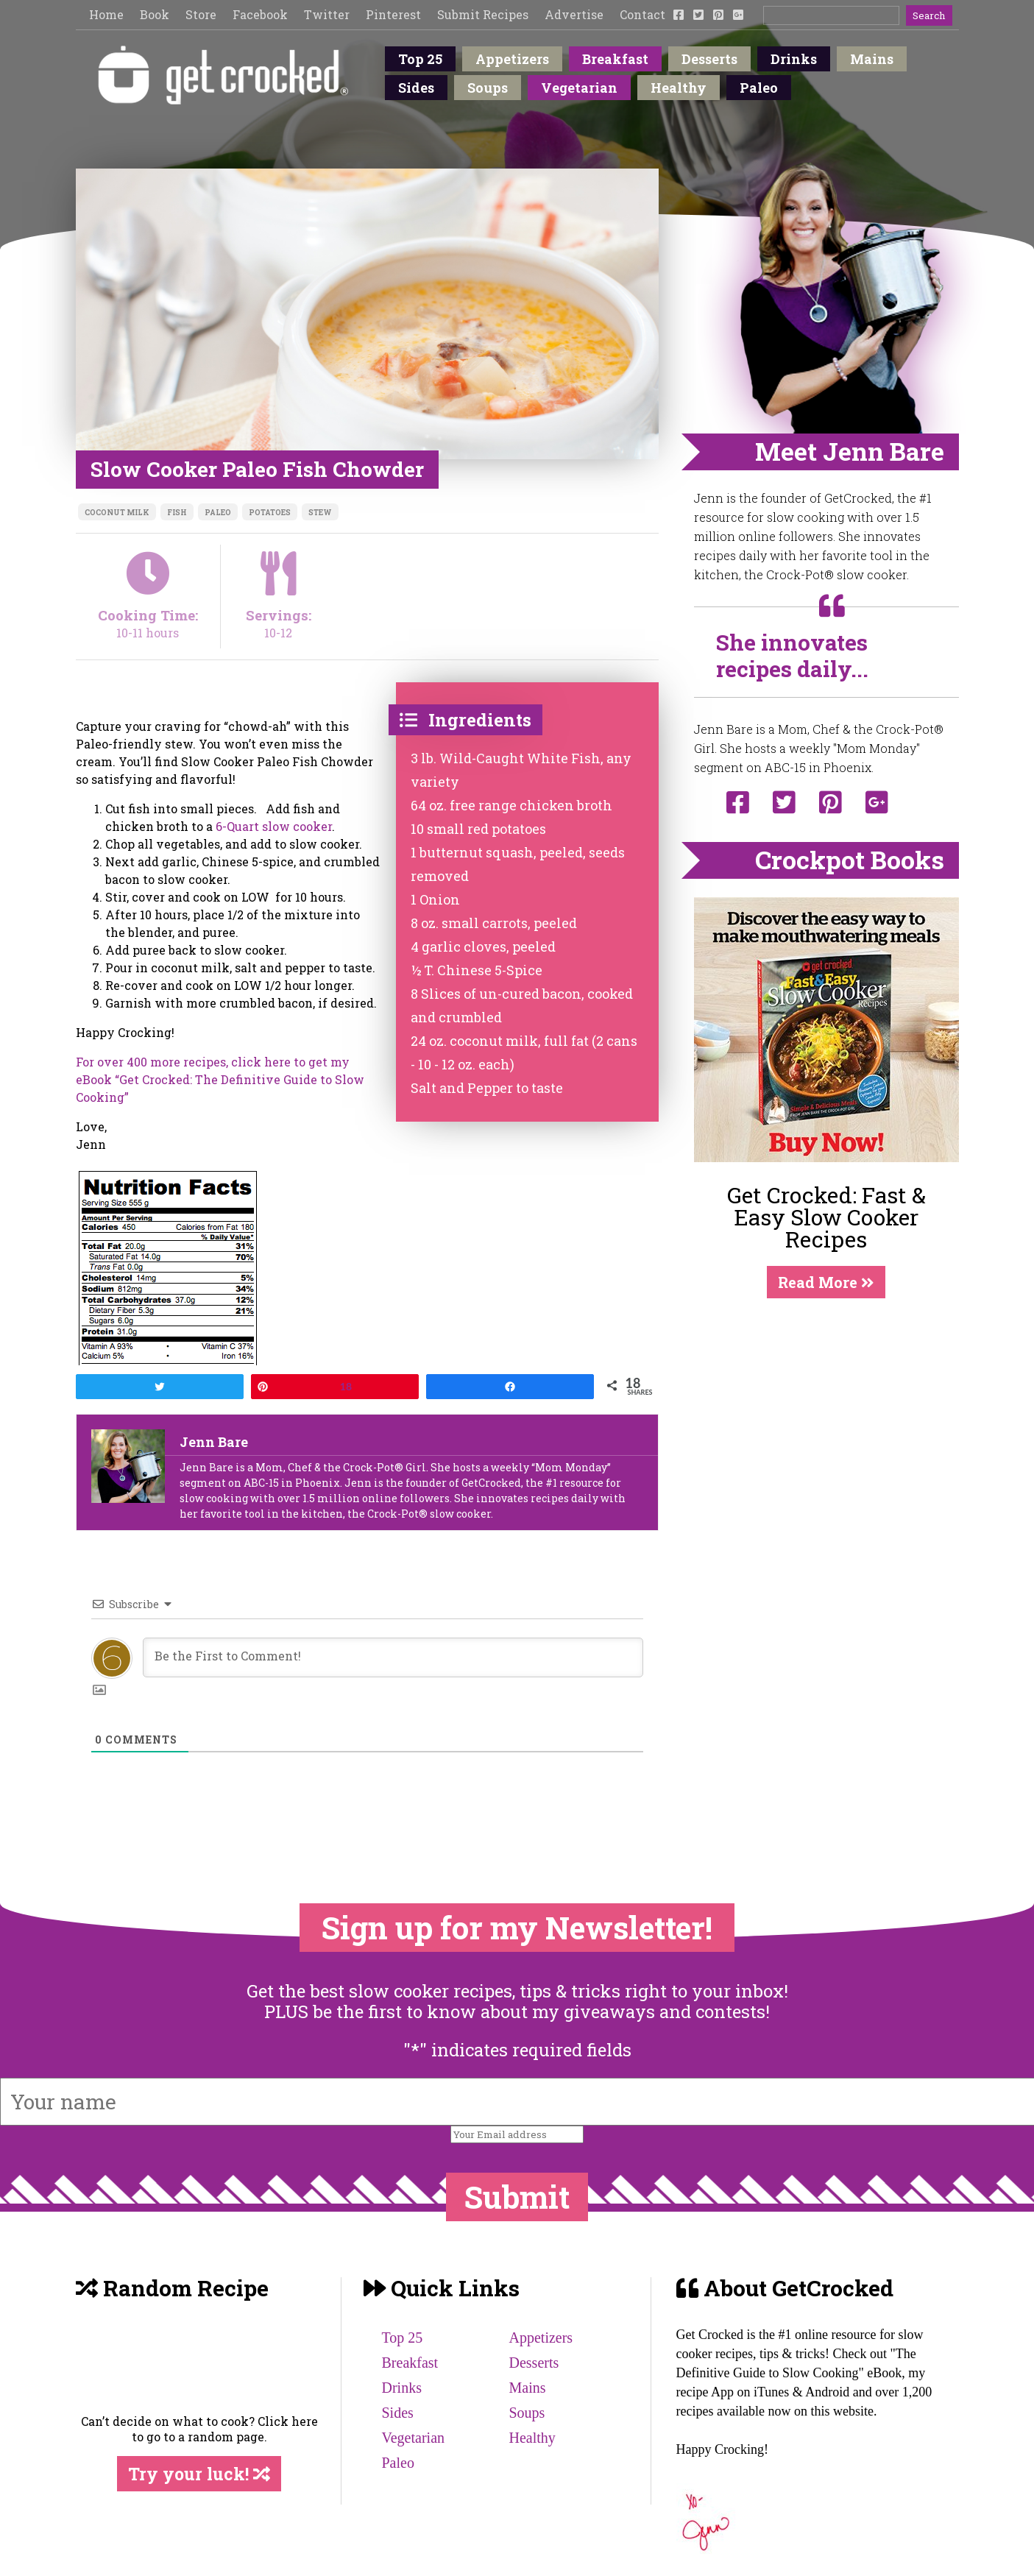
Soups (487, 87)
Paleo (759, 87)
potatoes (270, 512)
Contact (642, 14)
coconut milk (117, 512)
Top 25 (420, 59)
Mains (871, 59)
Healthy (679, 87)
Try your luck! (199, 2474)
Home (106, 14)
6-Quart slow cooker (274, 826)
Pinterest (393, 14)
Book (154, 14)
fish (177, 512)
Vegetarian (579, 87)
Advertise (574, 14)
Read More (826, 1282)
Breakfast (615, 59)
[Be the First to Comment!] (393, 1657)
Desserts (709, 59)
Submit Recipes (482, 14)
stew (320, 512)
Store (200, 14)
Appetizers (512, 59)
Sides (416, 87)
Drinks (794, 59)
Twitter (327, 14)
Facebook (260, 14)
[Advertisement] (826, 1408)
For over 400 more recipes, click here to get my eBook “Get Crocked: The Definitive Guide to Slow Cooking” (220, 1079)
